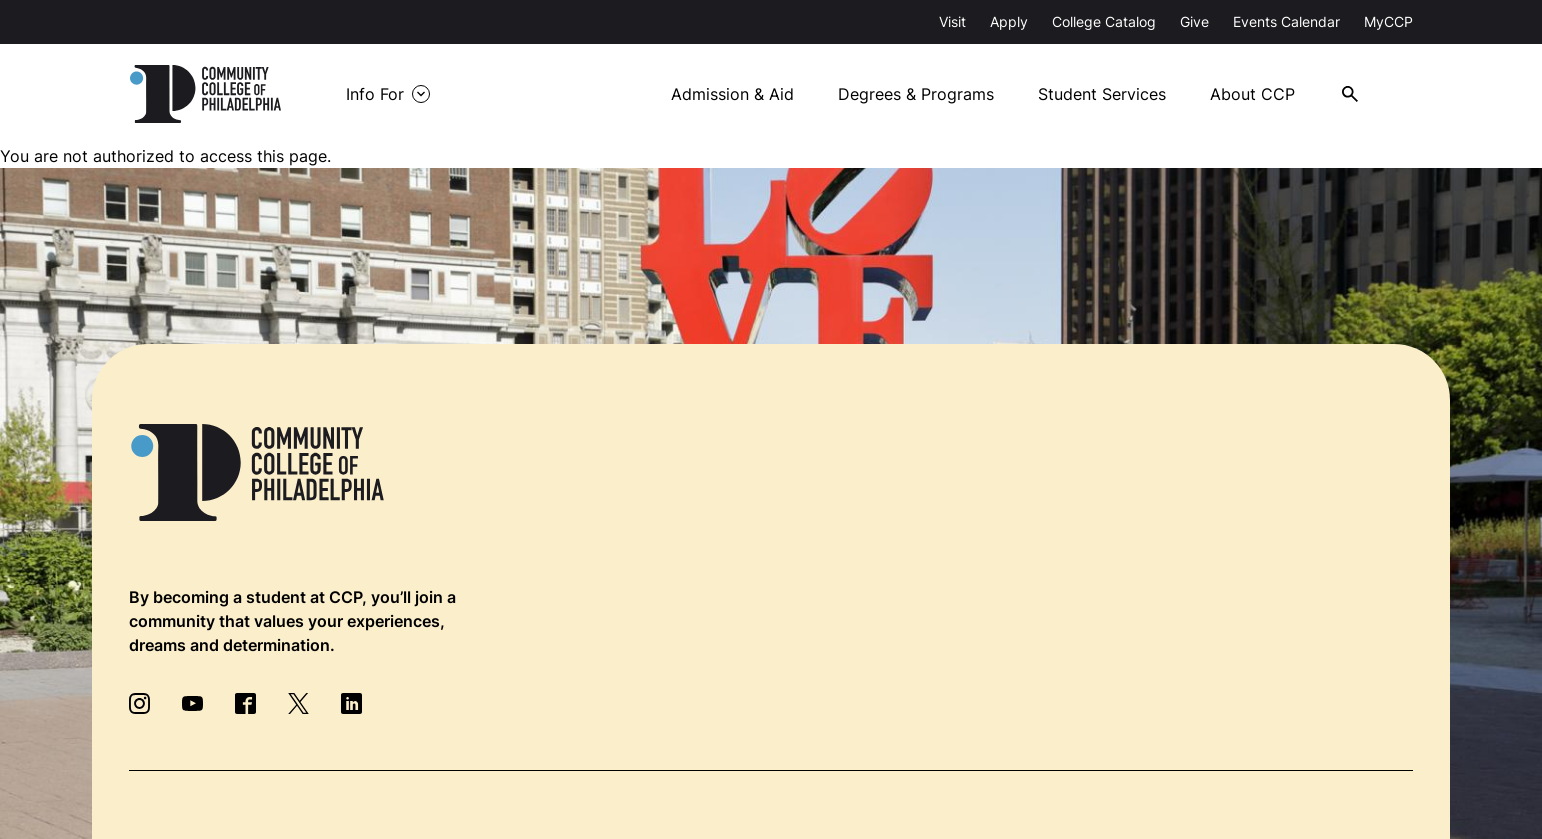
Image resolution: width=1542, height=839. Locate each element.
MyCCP (1388, 21)
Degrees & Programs (916, 94)
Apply (1009, 21)
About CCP (1252, 94)
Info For (375, 94)
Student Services (1102, 94)
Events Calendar (1286, 21)
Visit (952, 21)
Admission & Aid (732, 94)
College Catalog (1104, 21)
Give (1194, 21)
